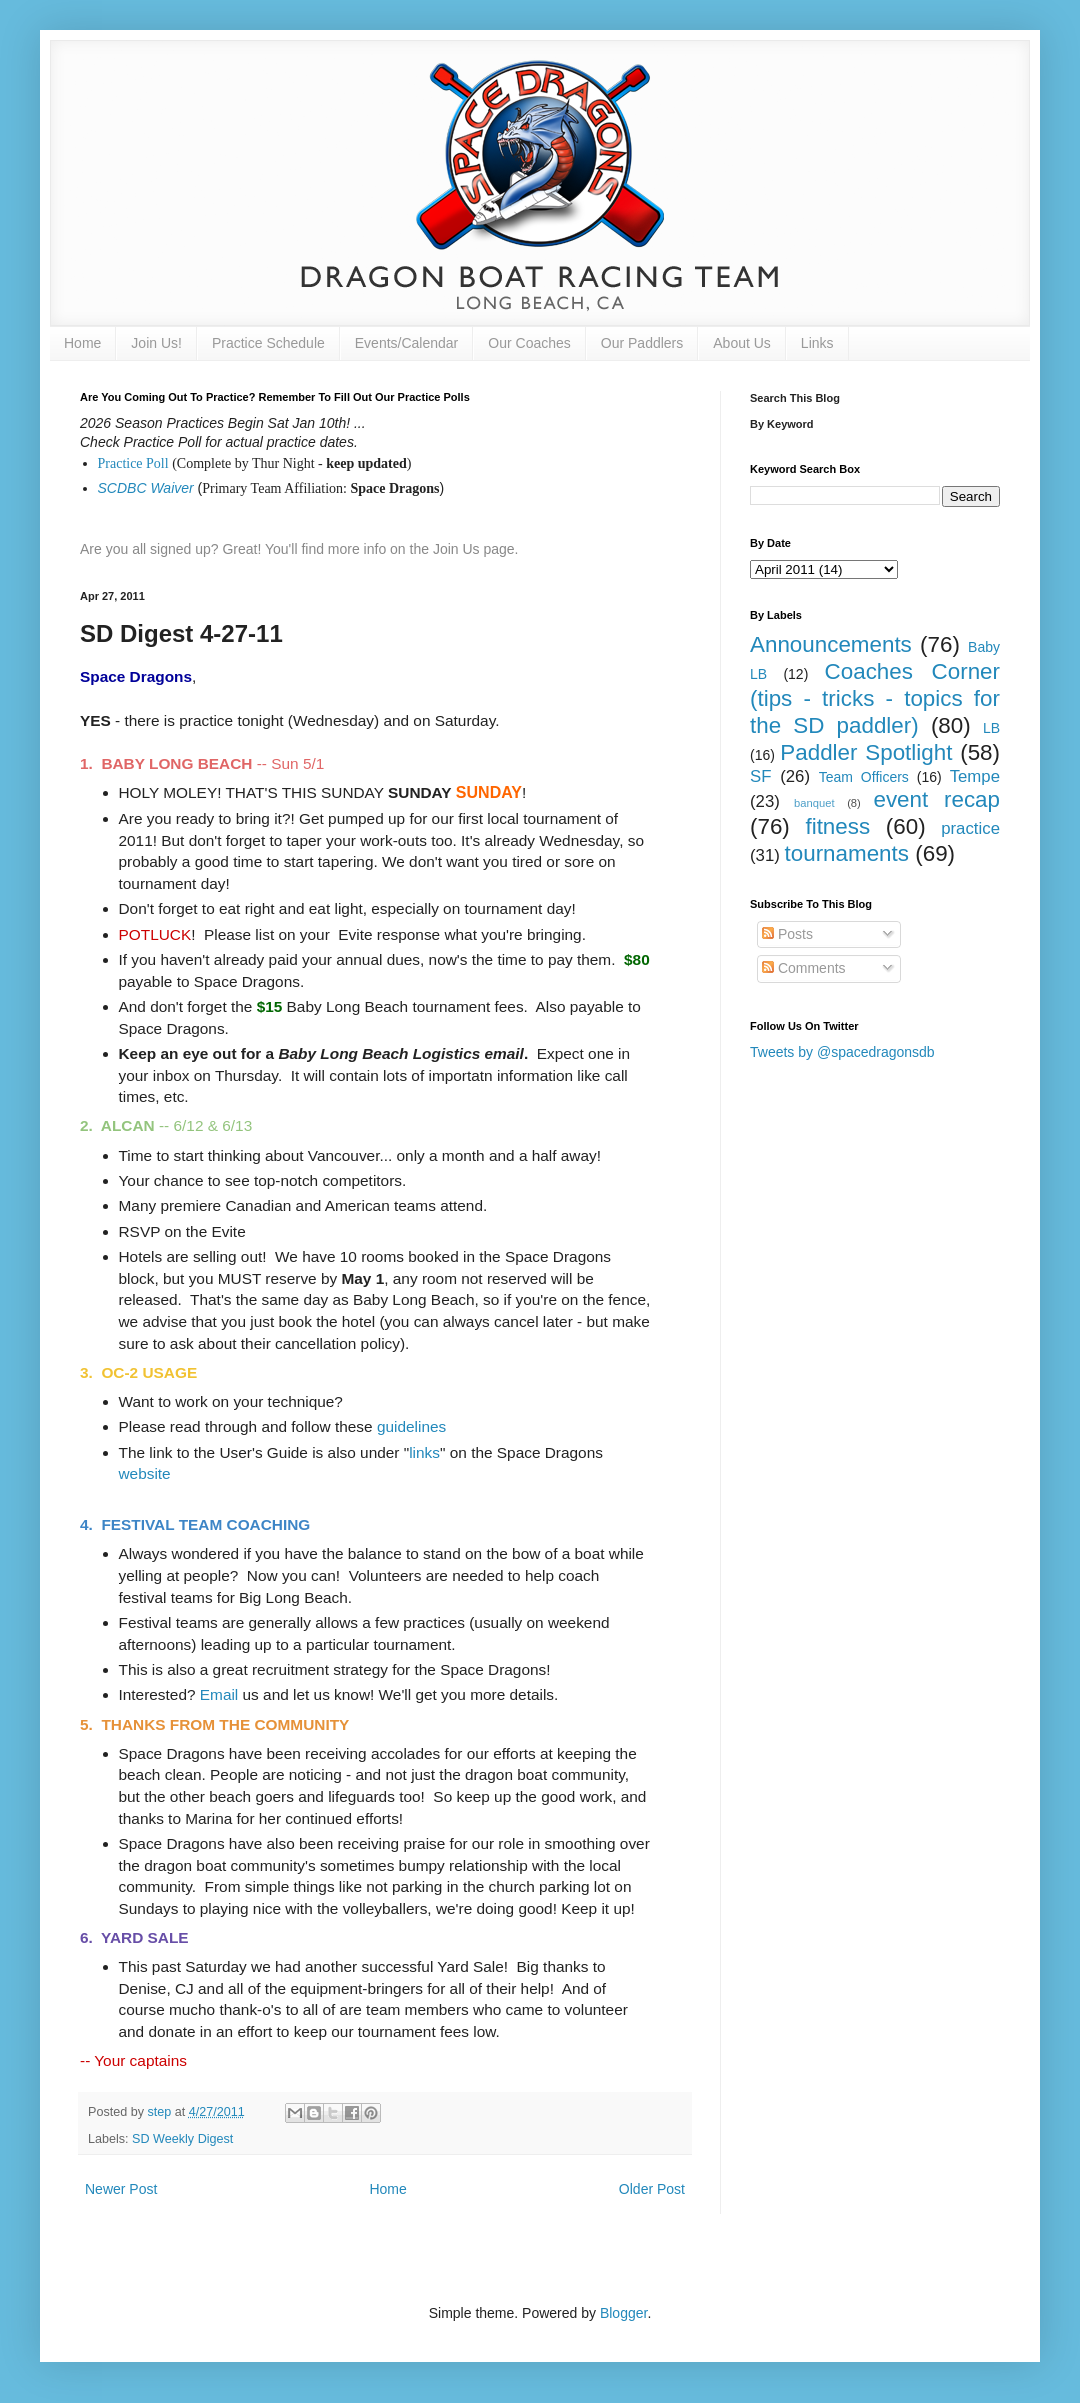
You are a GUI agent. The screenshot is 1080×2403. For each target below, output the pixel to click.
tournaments (847, 853)
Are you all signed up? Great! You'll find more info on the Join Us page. (299, 549)
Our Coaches (529, 343)
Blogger (623, 2313)
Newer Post (121, 2189)
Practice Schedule (268, 343)
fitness (837, 826)
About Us (742, 343)
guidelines (411, 1426)
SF (760, 776)
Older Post (652, 2189)
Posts (787, 934)
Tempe (975, 776)
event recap (936, 799)
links (424, 1452)
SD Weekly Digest (182, 2139)
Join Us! (156, 343)
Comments (804, 968)
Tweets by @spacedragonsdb (842, 1052)
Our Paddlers (642, 343)
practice (970, 828)
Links (817, 343)
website (145, 1473)
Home (82, 343)
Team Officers (864, 777)
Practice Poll (133, 463)
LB (991, 728)
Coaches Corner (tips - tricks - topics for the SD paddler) (875, 698)
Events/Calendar (407, 343)
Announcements (831, 644)
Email (219, 1694)
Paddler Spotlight (866, 752)
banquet (814, 803)
